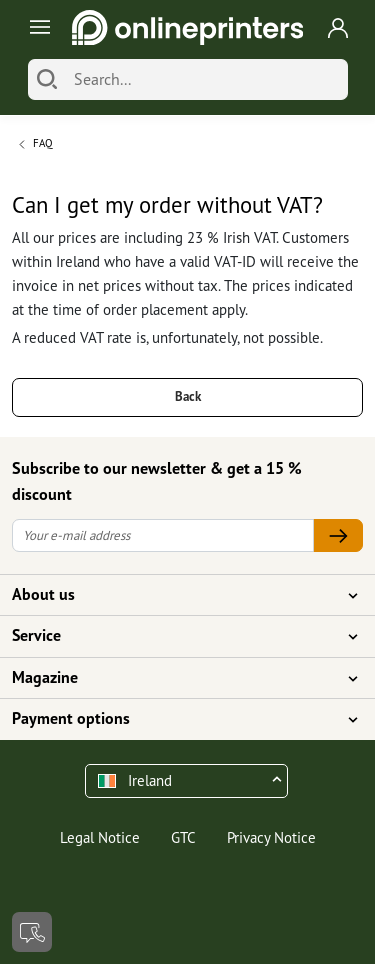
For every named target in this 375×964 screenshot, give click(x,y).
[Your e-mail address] (163, 535)
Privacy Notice (271, 837)
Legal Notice (100, 837)
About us (175, 595)
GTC (183, 837)
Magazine (175, 678)
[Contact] (32, 932)
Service (175, 636)
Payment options (175, 719)
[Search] (47, 79)
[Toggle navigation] (36, 27)
